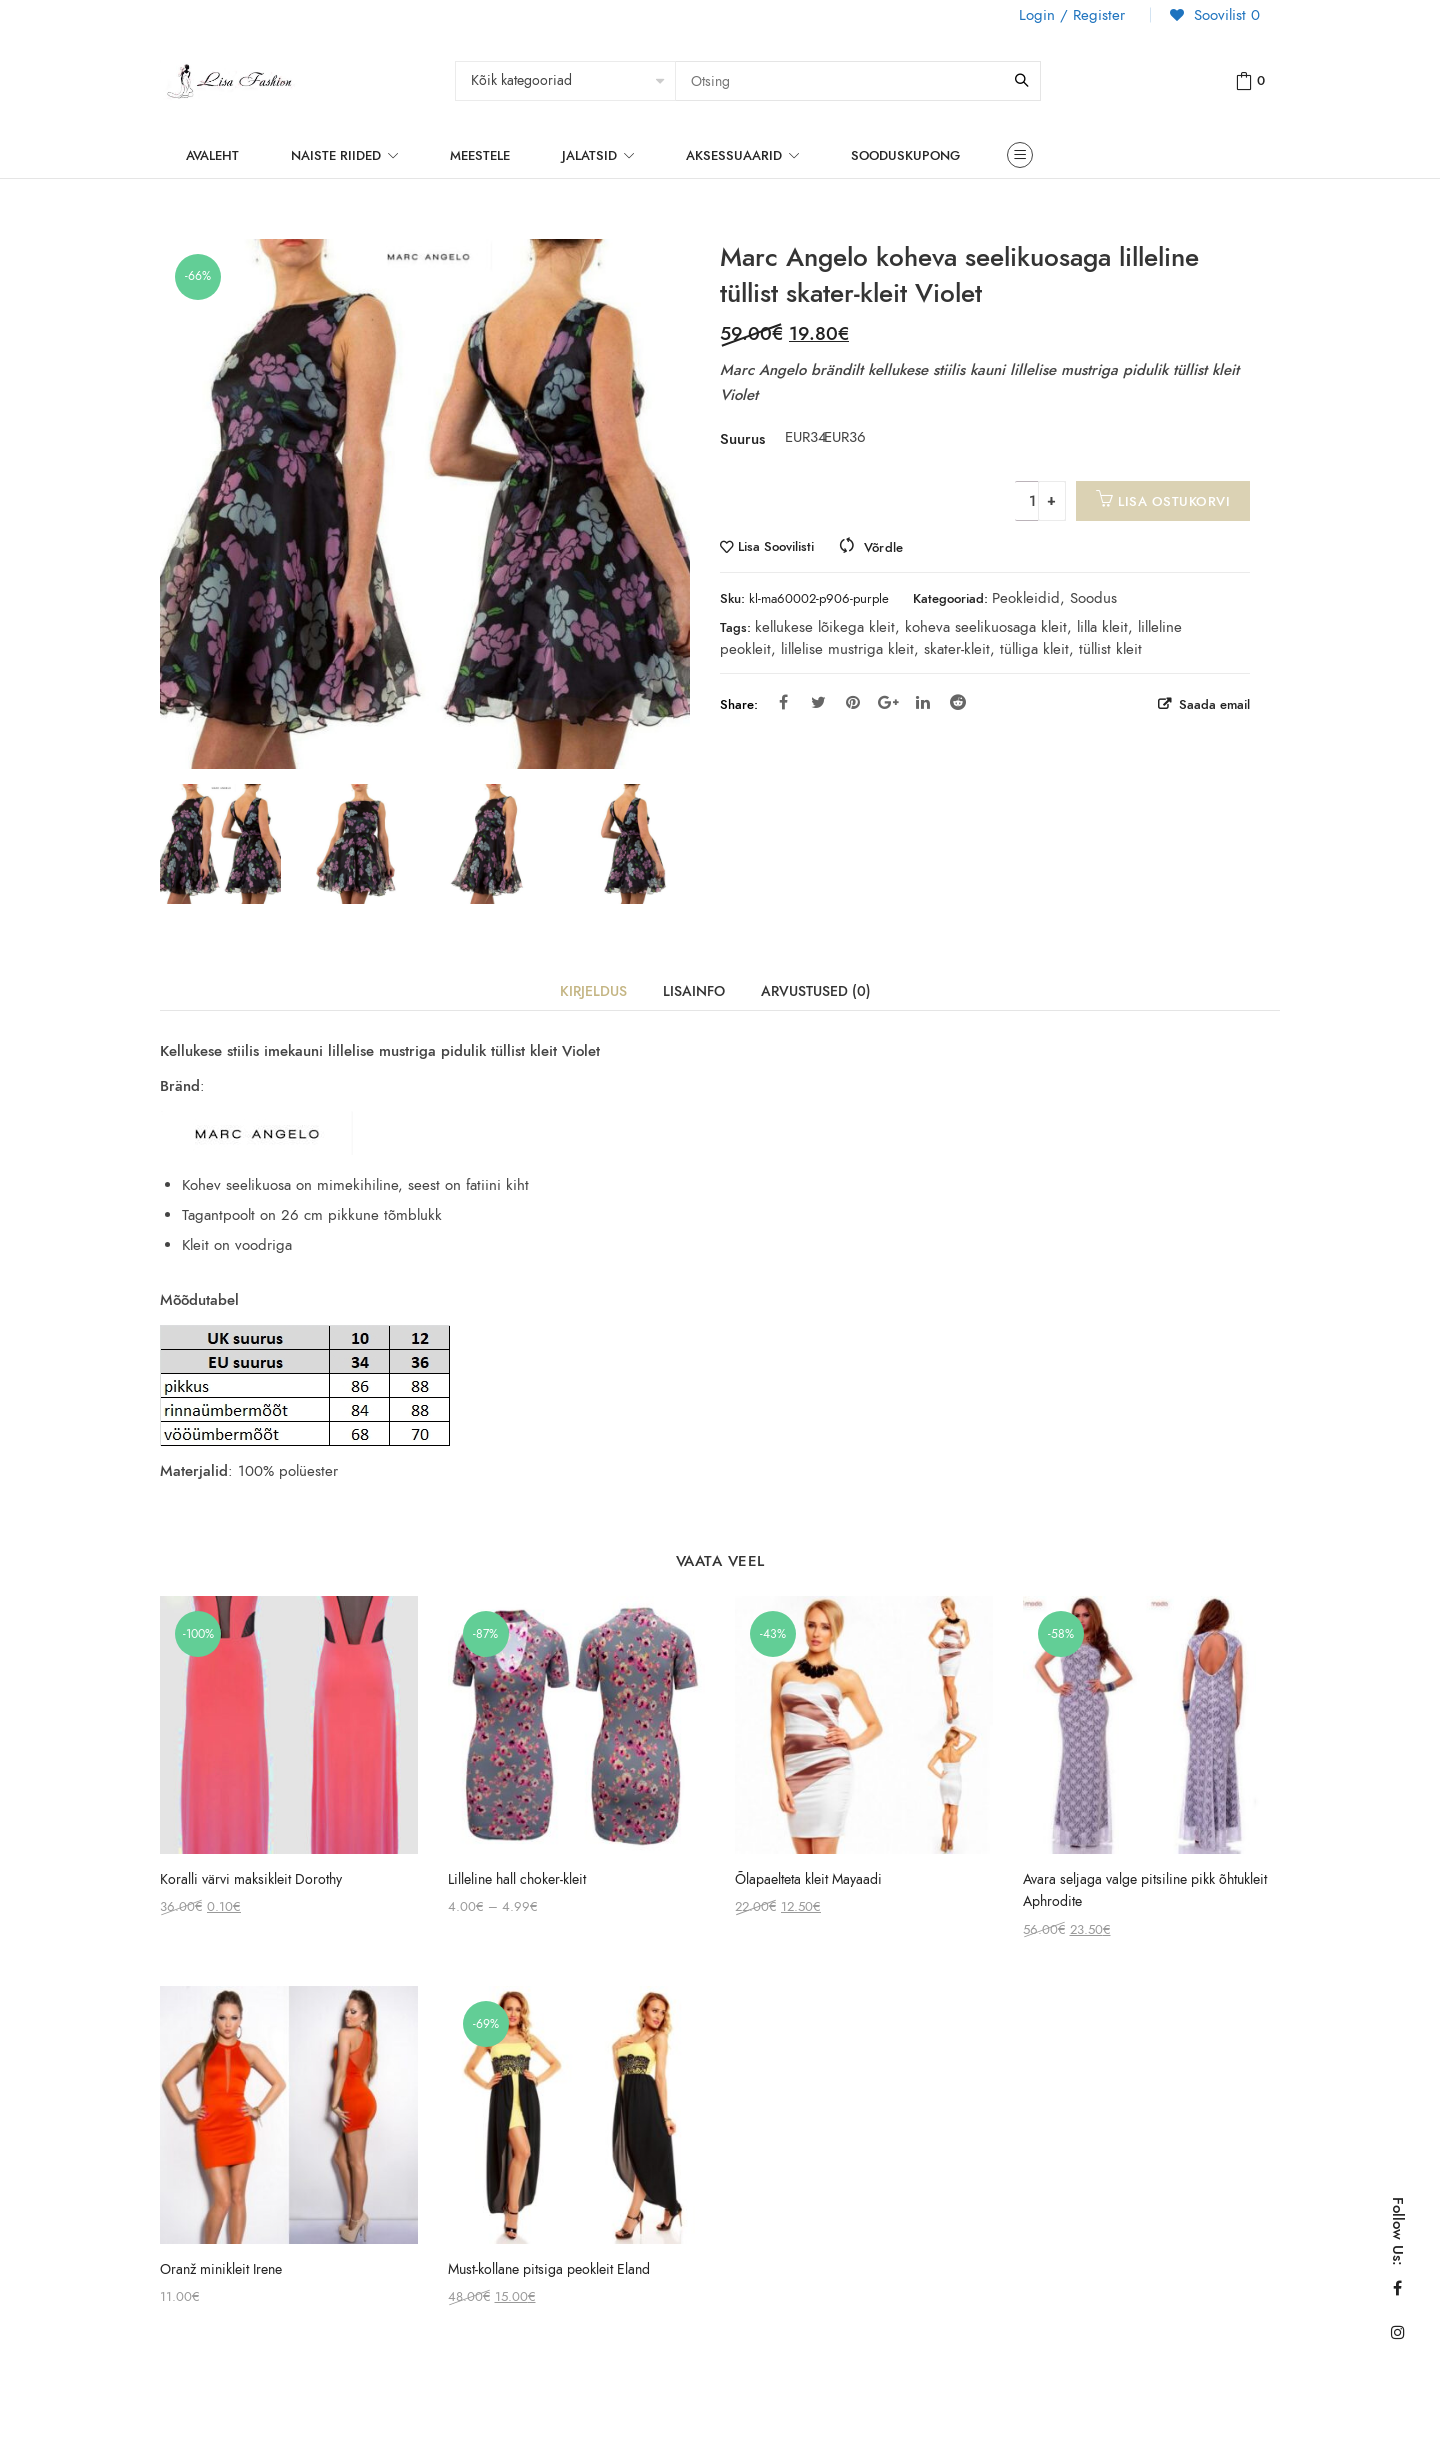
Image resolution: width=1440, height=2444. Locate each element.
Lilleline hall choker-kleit (517, 1879)
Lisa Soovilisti (776, 547)
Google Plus (888, 702)
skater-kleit (957, 649)
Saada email (1212, 704)
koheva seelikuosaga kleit (986, 627)
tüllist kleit (1110, 649)
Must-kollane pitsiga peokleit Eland (549, 2269)
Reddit (958, 702)
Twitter (818, 702)
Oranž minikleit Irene (221, 2269)
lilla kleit (1102, 627)
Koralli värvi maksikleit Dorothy (251, 1879)
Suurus (742, 439)
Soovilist (1224, 15)
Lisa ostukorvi (1174, 501)
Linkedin (923, 702)
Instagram (1398, 2332)
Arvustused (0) (816, 991)
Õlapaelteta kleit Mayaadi (808, 1879)
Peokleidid (1026, 598)
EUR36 (836, 437)
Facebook (783, 702)
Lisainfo (694, 991)
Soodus (1093, 598)
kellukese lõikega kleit (825, 627)
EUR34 (797, 437)
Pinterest (853, 702)
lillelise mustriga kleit (847, 649)
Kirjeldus (593, 991)
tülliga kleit (1034, 649)
